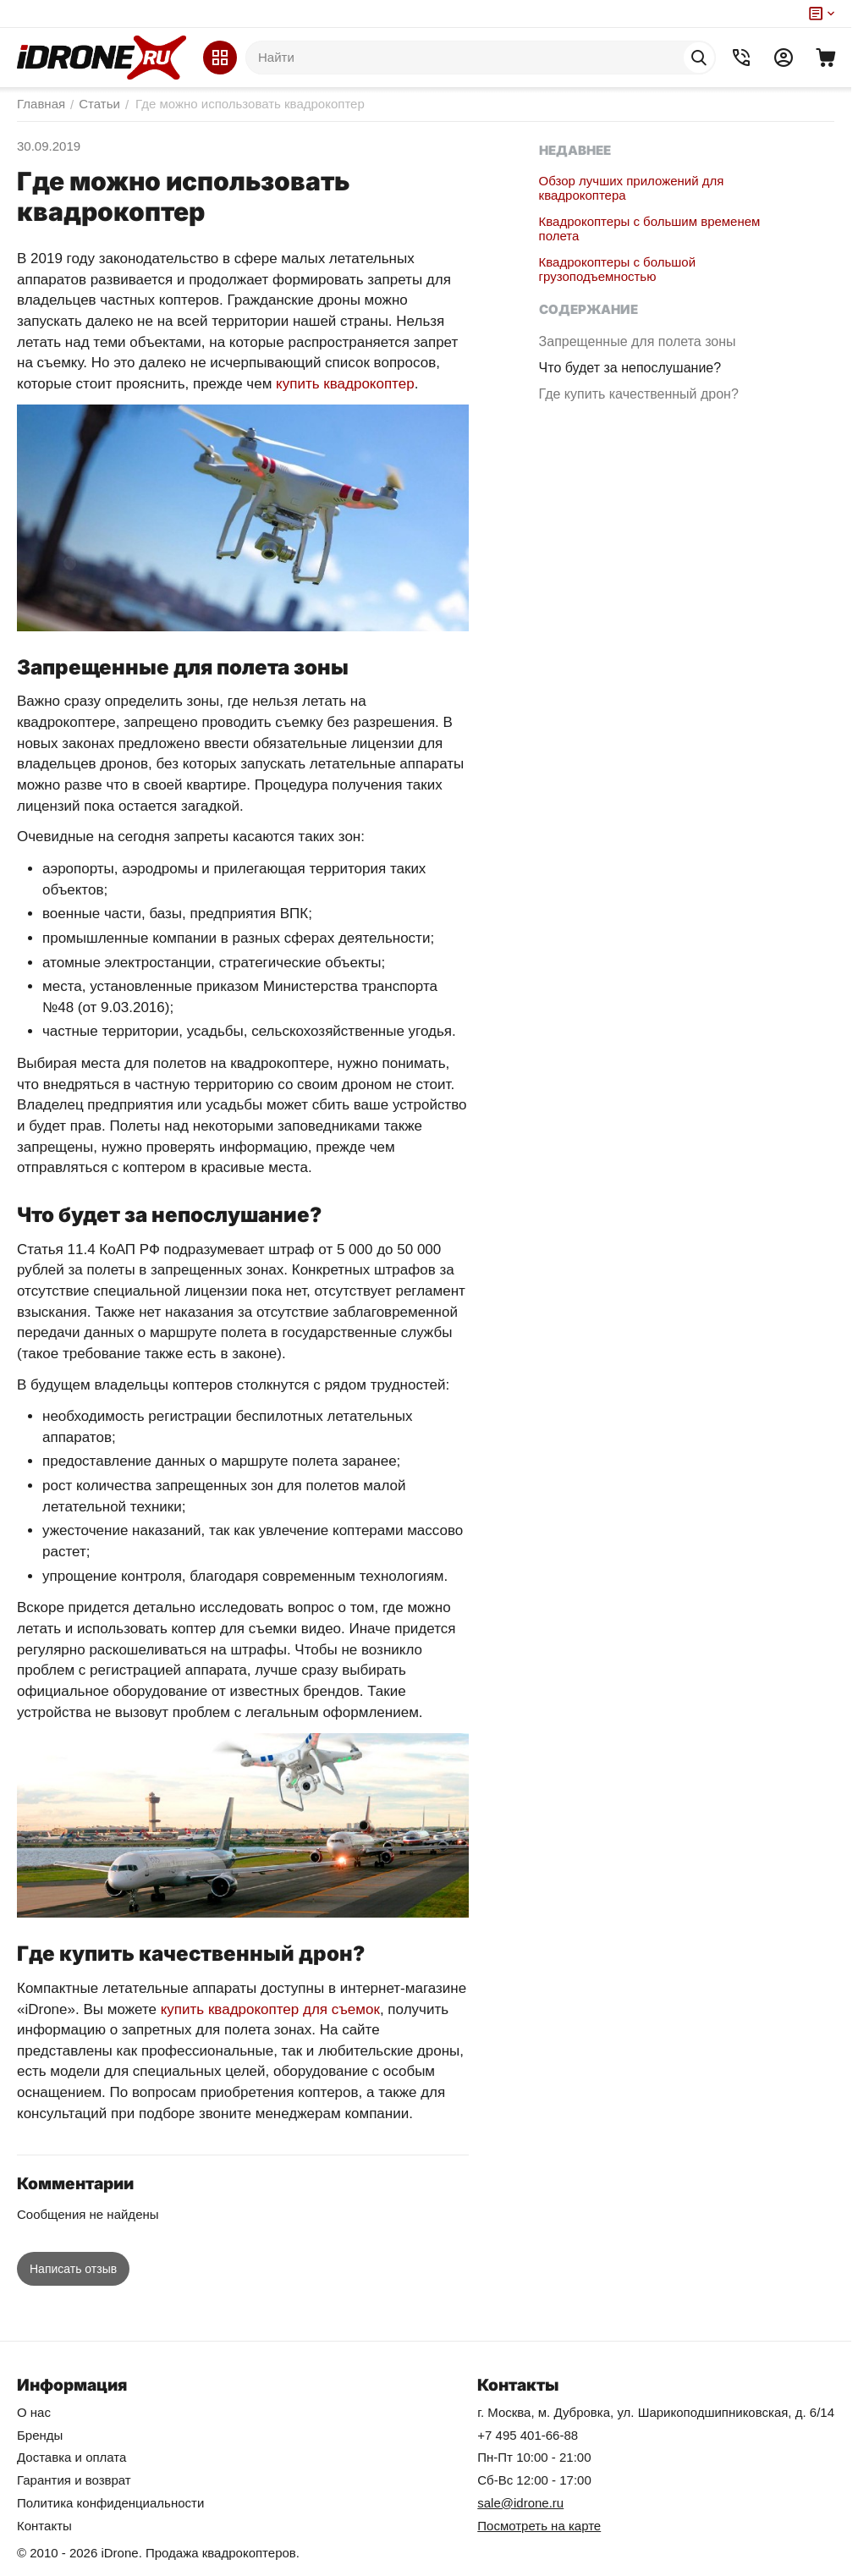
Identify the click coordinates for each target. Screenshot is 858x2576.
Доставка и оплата (71, 2457)
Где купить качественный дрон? (633, 417)
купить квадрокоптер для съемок (270, 2009)
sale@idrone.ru (520, 2503)
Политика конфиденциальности (110, 2503)
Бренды (40, 2435)
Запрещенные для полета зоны (635, 349)
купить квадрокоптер (345, 384)
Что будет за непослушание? (645, 383)
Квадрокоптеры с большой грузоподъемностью (617, 269)
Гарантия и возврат (74, 2480)
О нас (34, 2412)
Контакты (44, 2525)
